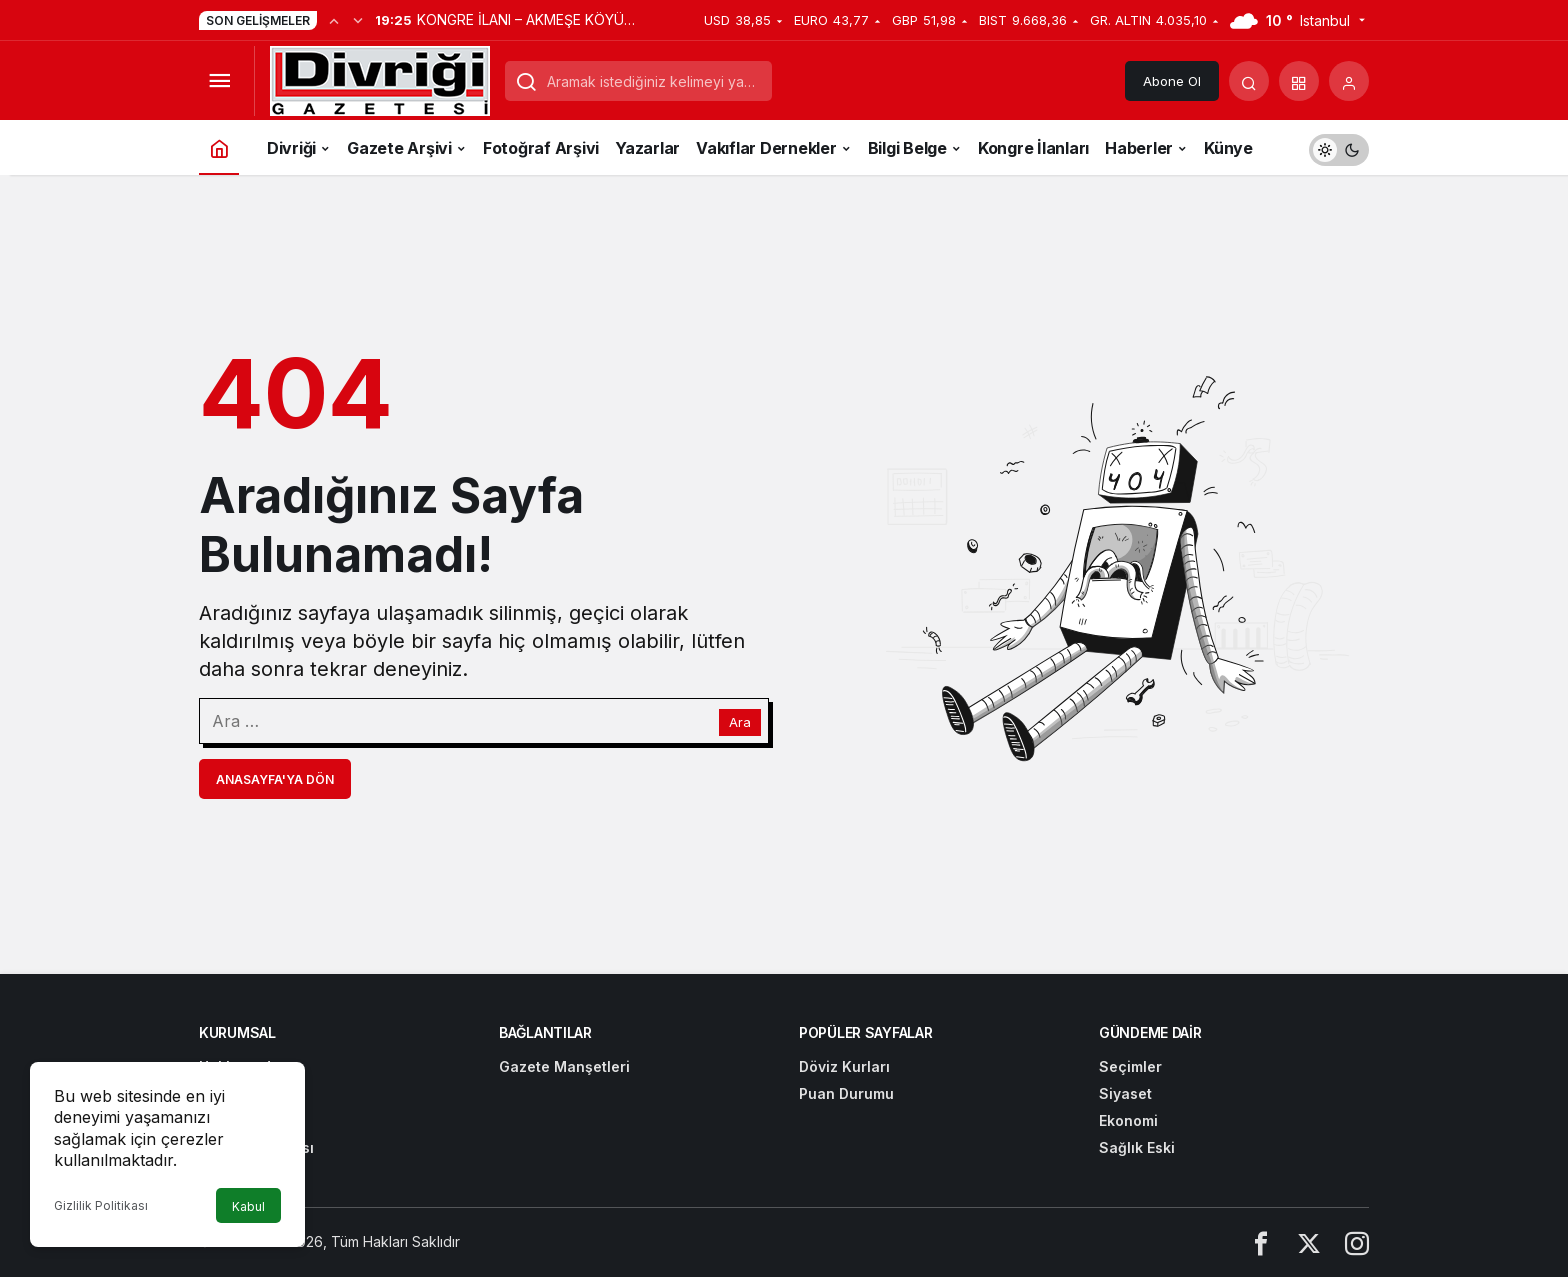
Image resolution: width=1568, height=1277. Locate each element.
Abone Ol (1172, 81)
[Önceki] (334, 20)
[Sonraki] (358, 20)
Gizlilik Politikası (101, 1205)
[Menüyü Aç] (219, 81)
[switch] (1339, 147)
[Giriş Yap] (1349, 81)
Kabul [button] (248, 1206)
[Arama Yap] (1249, 81)
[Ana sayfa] (219, 147)
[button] (1299, 81)
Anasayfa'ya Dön (275, 779)
